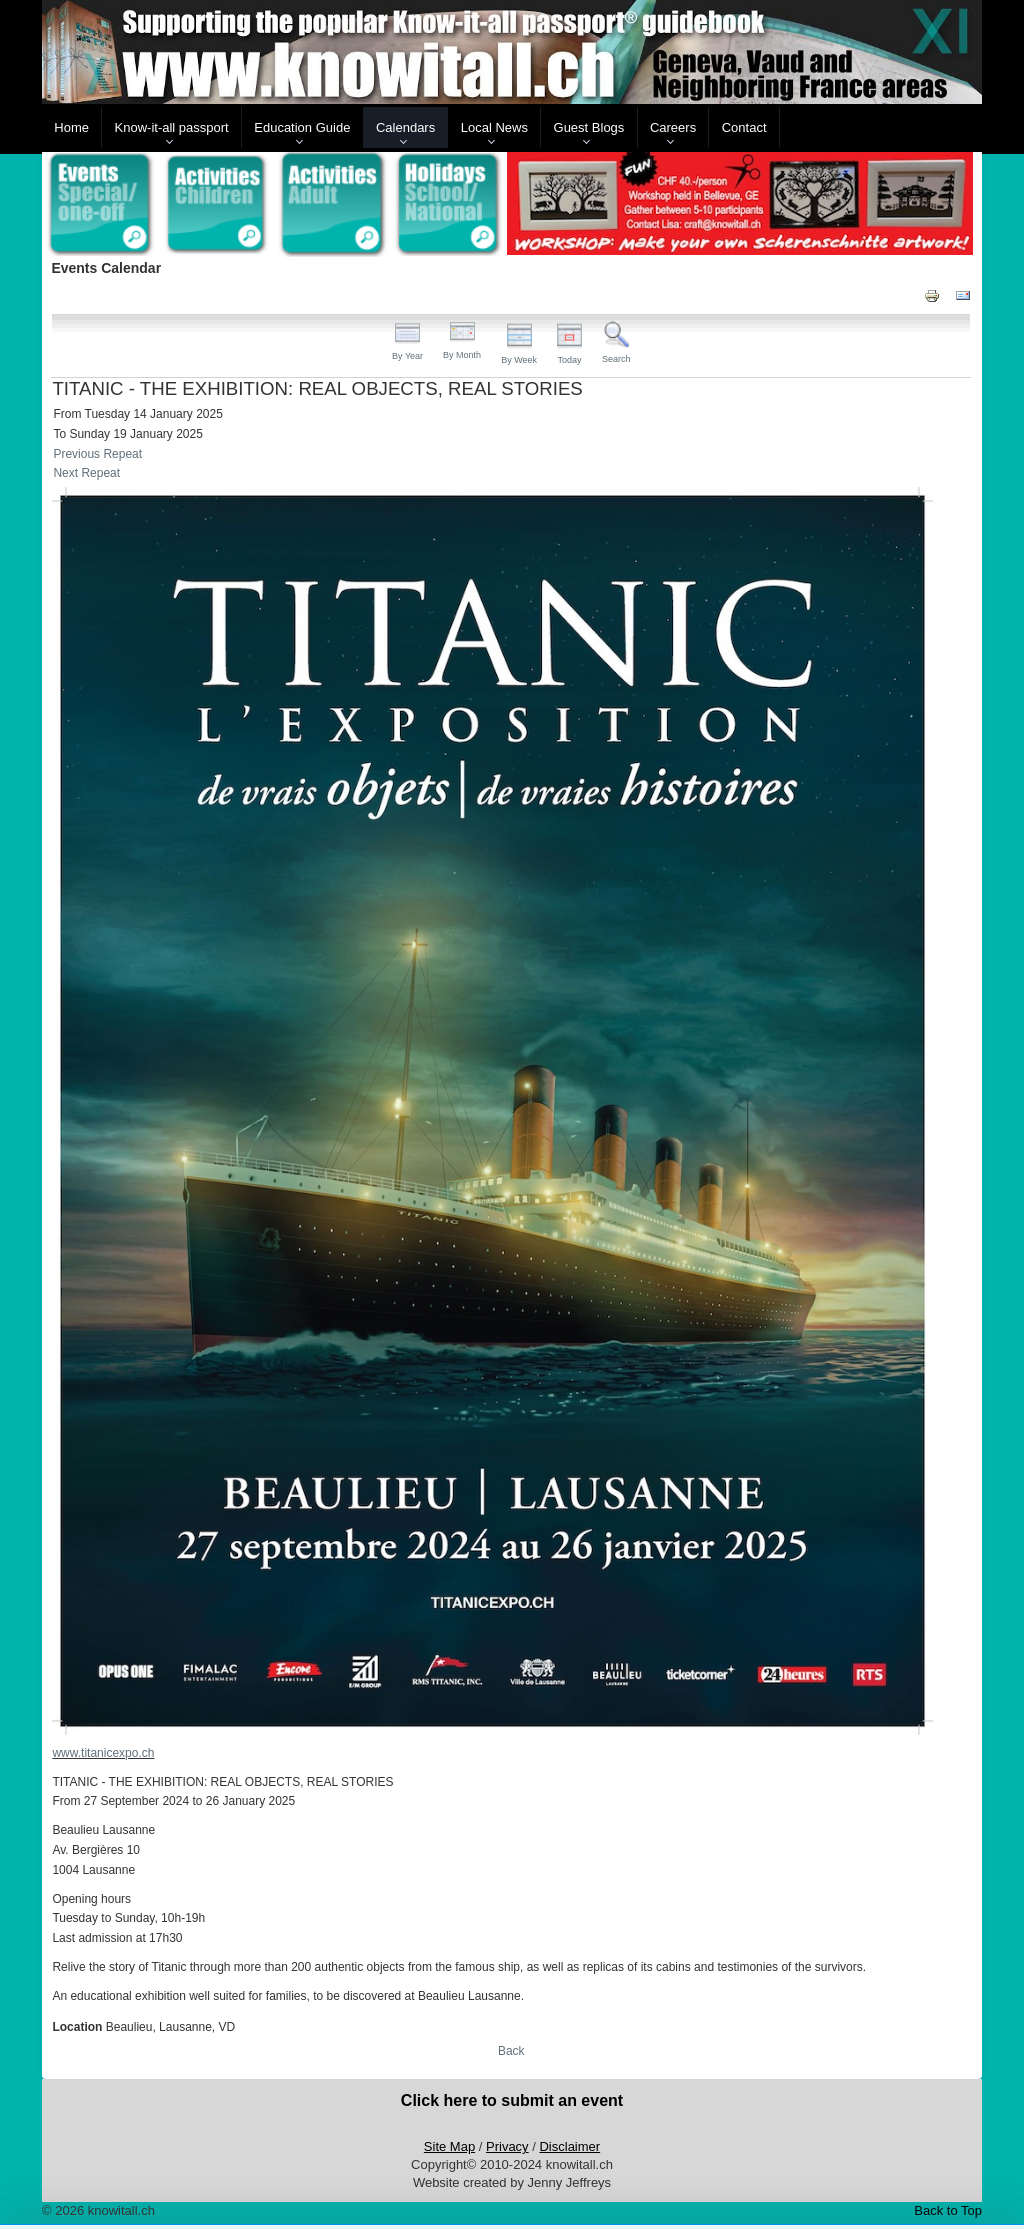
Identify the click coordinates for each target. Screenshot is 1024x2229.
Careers (673, 127)
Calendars (405, 127)
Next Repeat (86, 473)
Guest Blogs (589, 127)
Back (511, 2051)
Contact (744, 127)
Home (71, 127)
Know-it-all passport (172, 127)
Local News (494, 127)
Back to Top (948, 2210)
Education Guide (302, 127)
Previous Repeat (97, 454)
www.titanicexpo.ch (103, 1753)
